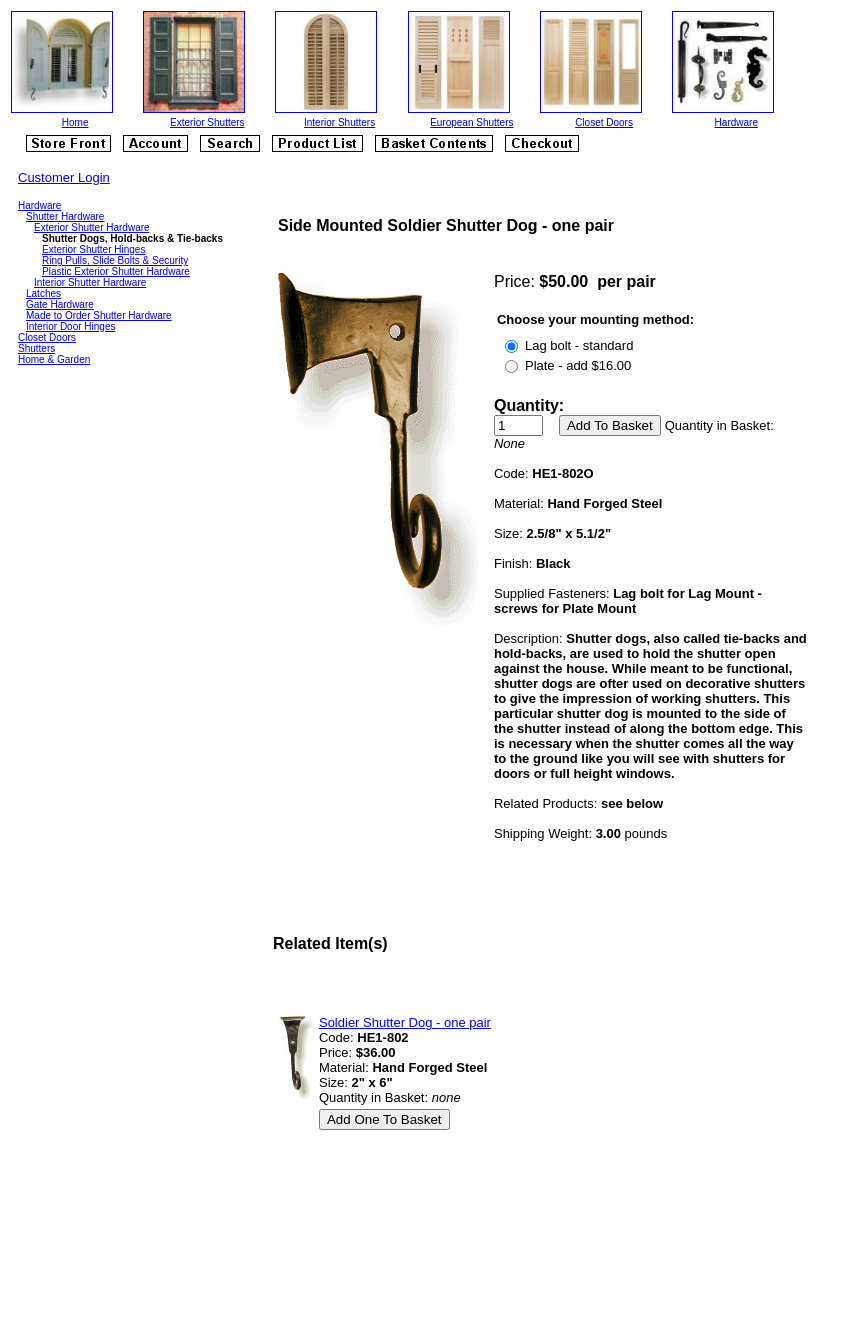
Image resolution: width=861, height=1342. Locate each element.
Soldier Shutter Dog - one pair (405, 1022)
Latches (43, 293)
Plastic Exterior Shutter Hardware (116, 271)
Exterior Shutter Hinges (93, 249)
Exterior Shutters (207, 122)
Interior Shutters (339, 122)
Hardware (736, 122)
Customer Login (64, 177)
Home (75, 122)
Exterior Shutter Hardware (92, 227)
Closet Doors (604, 122)
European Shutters (471, 122)
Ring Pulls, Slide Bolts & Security (115, 260)
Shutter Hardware (65, 216)
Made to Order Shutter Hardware (99, 315)
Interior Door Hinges (70, 326)
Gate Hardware (60, 304)
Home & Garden (54, 359)
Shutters (36, 348)
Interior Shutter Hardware (90, 282)
